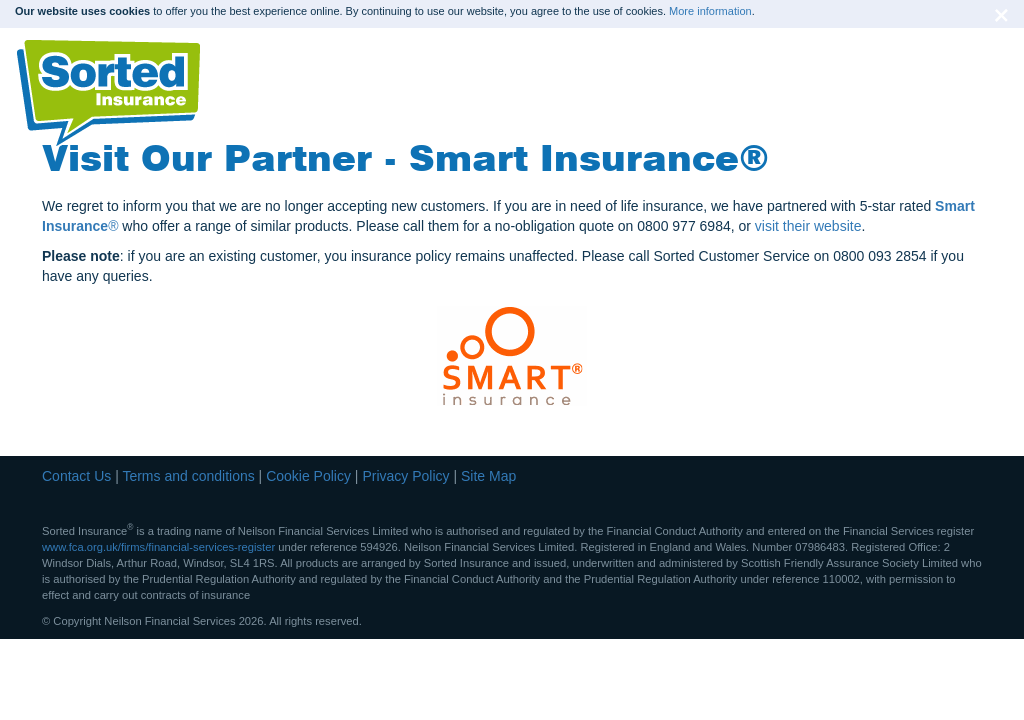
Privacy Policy (405, 476)
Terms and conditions (188, 476)
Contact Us (76, 476)
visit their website (808, 226)
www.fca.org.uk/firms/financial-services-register (158, 547)
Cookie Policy (308, 476)
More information (710, 11)
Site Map (488, 476)
